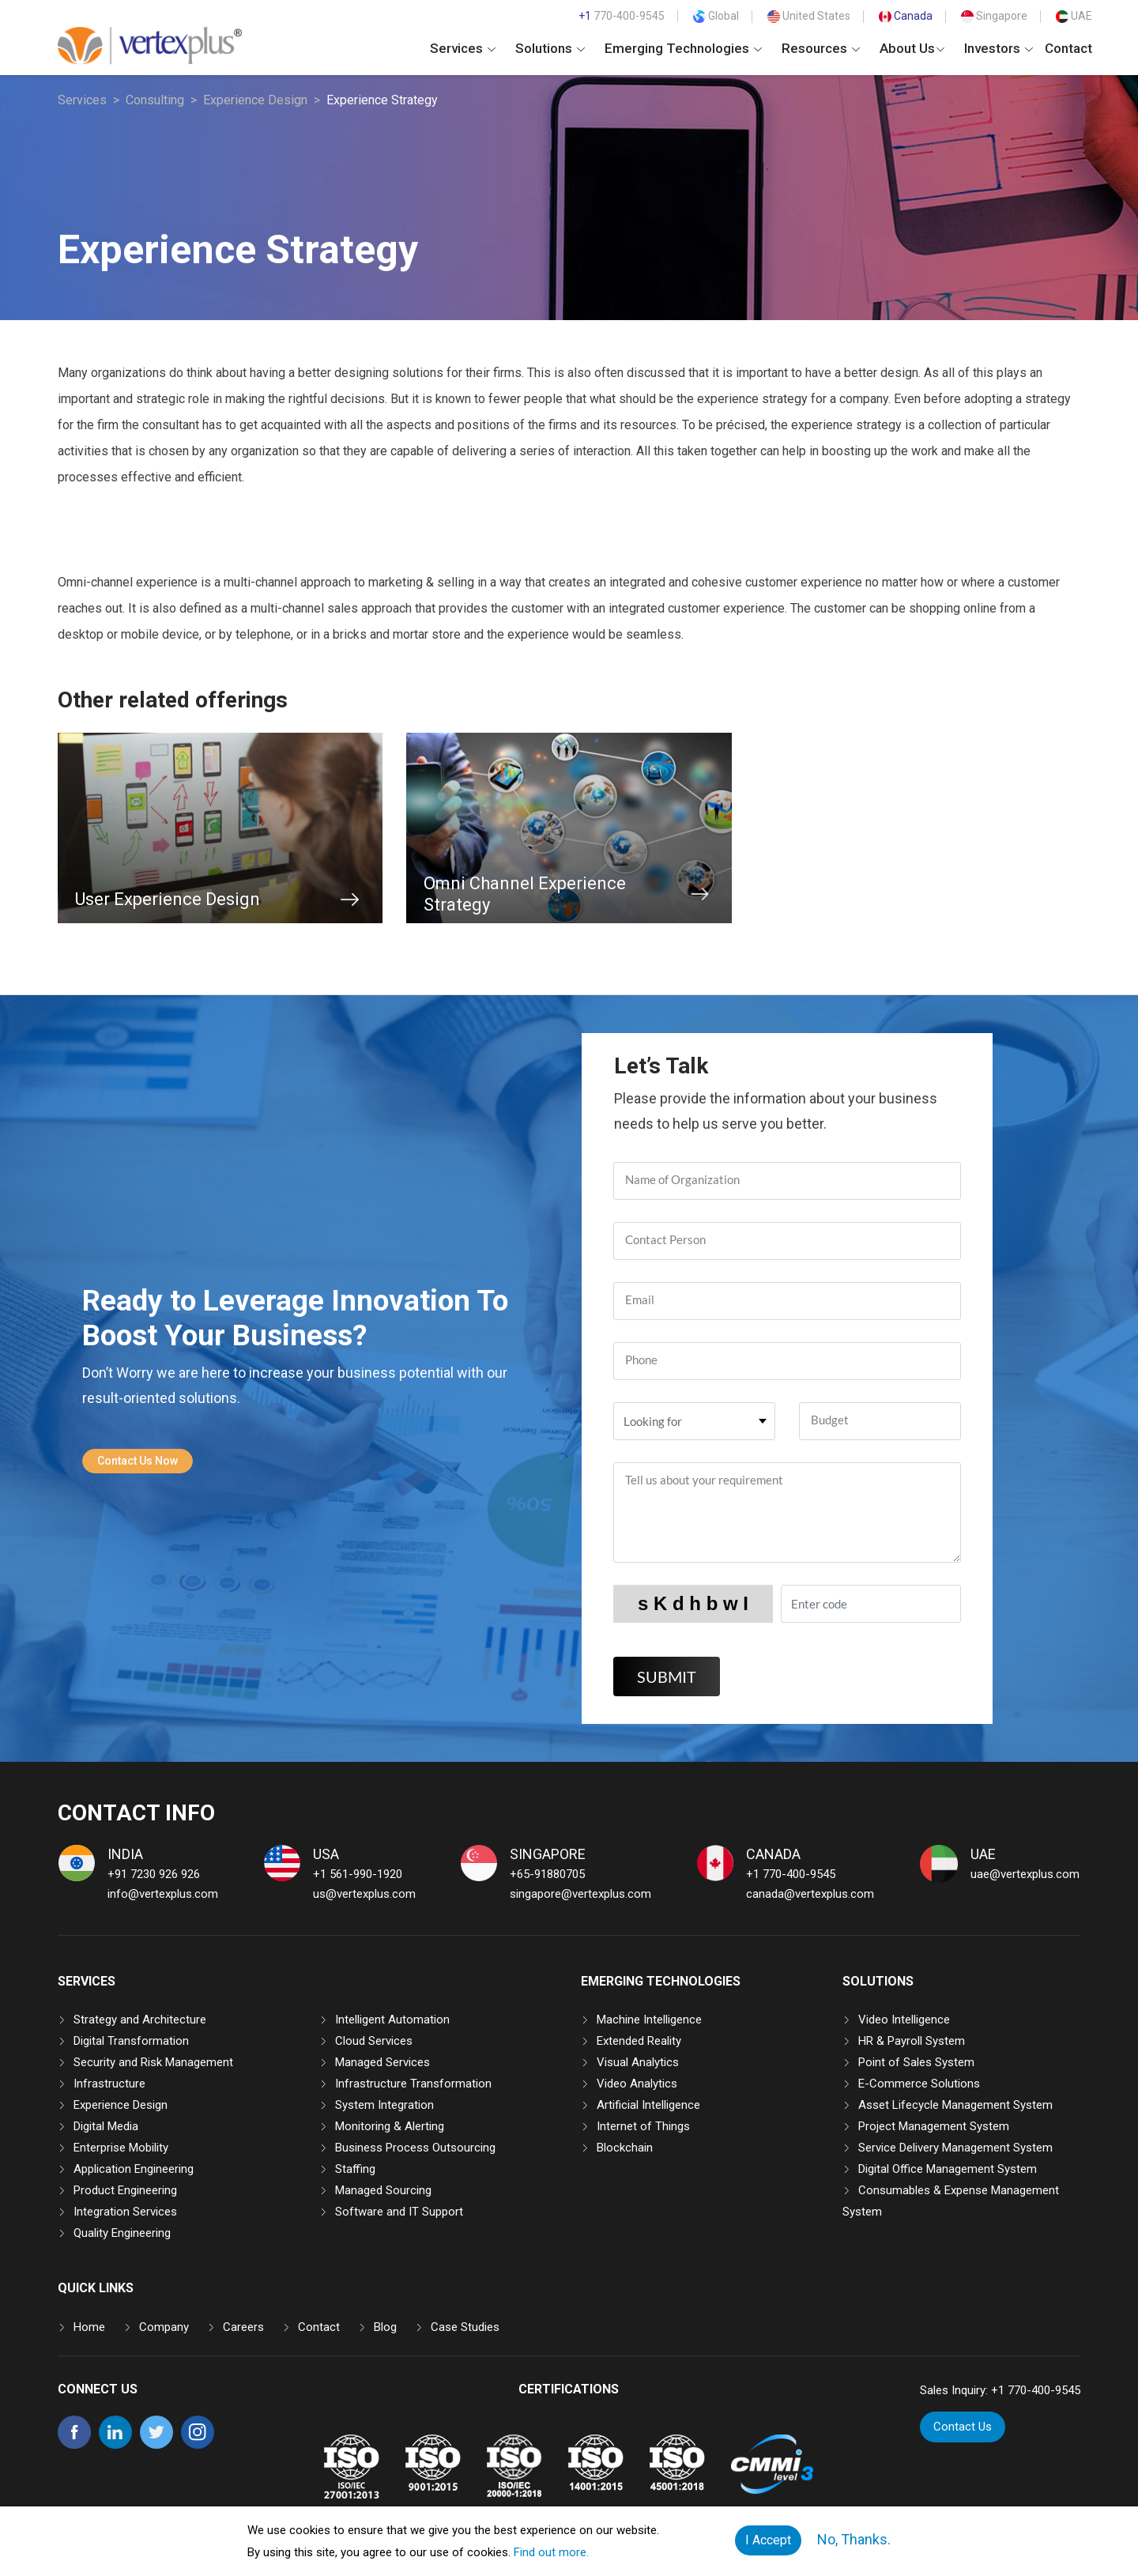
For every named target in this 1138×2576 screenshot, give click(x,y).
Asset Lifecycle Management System (955, 2105)
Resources (821, 48)
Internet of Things (643, 2126)
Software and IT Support (399, 2211)
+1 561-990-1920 (357, 1874)
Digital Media (105, 2126)
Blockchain (625, 2147)
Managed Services (382, 2062)
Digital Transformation (131, 2041)
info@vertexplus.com (162, 1894)
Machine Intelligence (649, 2019)
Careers (243, 2327)
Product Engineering (125, 2190)
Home (89, 2327)
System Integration (384, 2105)
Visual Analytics (638, 2062)
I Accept (768, 2540)
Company (164, 2327)
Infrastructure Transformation (413, 2083)
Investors (998, 48)
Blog (385, 2327)
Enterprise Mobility (120, 2147)
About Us (912, 48)
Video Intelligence (904, 2019)
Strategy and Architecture (139, 2019)
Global (716, 15)
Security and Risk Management (153, 2062)
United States (808, 15)
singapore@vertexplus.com (580, 1894)
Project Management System (933, 2126)
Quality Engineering (122, 2233)
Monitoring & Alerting (389, 2126)
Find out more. (551, 2552)
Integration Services (125, 2211)
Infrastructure (109, 2083)
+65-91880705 (547, 1874)
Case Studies (465, 2327)
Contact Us (962, 2426)
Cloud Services (374, 2041)
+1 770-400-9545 (790, 1874)
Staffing (355, 2169)
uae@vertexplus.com (1025, 1874)
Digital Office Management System (947, 2169)
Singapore (994, 15)
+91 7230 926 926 (153, 1874)
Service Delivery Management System (955, 2147)
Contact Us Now (137, 1460)
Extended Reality (639, 2041)
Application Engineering (133, 2169)
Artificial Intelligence (648, 2105)
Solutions (550, 48)
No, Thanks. (854, 2539)
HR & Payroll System (911, 2041)
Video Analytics (637, 2083)
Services (463, 48)
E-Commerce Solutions (919, 2083)
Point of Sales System (916, 2062)
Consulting (155, 99)
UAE (1074, 15)
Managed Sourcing (383, 2190)
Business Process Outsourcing (415, 2147)
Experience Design (255, 99)
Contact (1068, 48)
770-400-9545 (621, 15)
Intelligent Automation (392, 2019)
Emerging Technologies (683, 48)
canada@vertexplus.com (810, 1894)
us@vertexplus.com (364, 1894)
